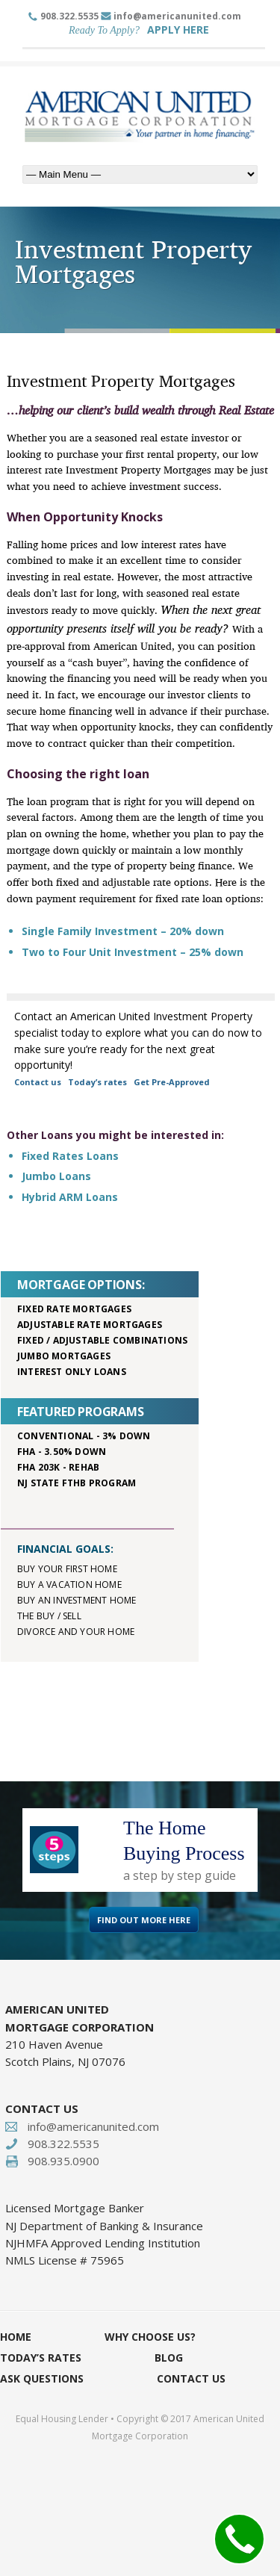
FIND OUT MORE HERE (143, 1919)
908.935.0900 (63, 2160)
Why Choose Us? (150, 2337)
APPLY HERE (178, 29)
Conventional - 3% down (83, 1436)
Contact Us (191, 2378)
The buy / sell (49, 1616)
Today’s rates (97, 1081)
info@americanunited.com (177, 16)
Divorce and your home (75, 1631)
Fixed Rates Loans (70, 1156)
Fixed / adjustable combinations (102, 1340)
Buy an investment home (76, 1600)
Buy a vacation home (69, 1584)
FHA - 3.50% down (61, 1451)
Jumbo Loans (56, 1176)
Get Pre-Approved (172, 1081)
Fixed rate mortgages (74, 1309)
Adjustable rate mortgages (89, 1324)
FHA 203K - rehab (58, 1467)
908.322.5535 (69, 16)
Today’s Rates (40, 2357)
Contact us (37, 1081)
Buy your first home (67, 1568)
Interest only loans (71, 1371)
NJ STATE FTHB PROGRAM (76, 1483)
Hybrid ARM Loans (70, 1197)
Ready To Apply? (104, 30)
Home (15, 2337)
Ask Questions (42, 2378)
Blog (169, 2357)
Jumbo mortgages (64, 1356)
